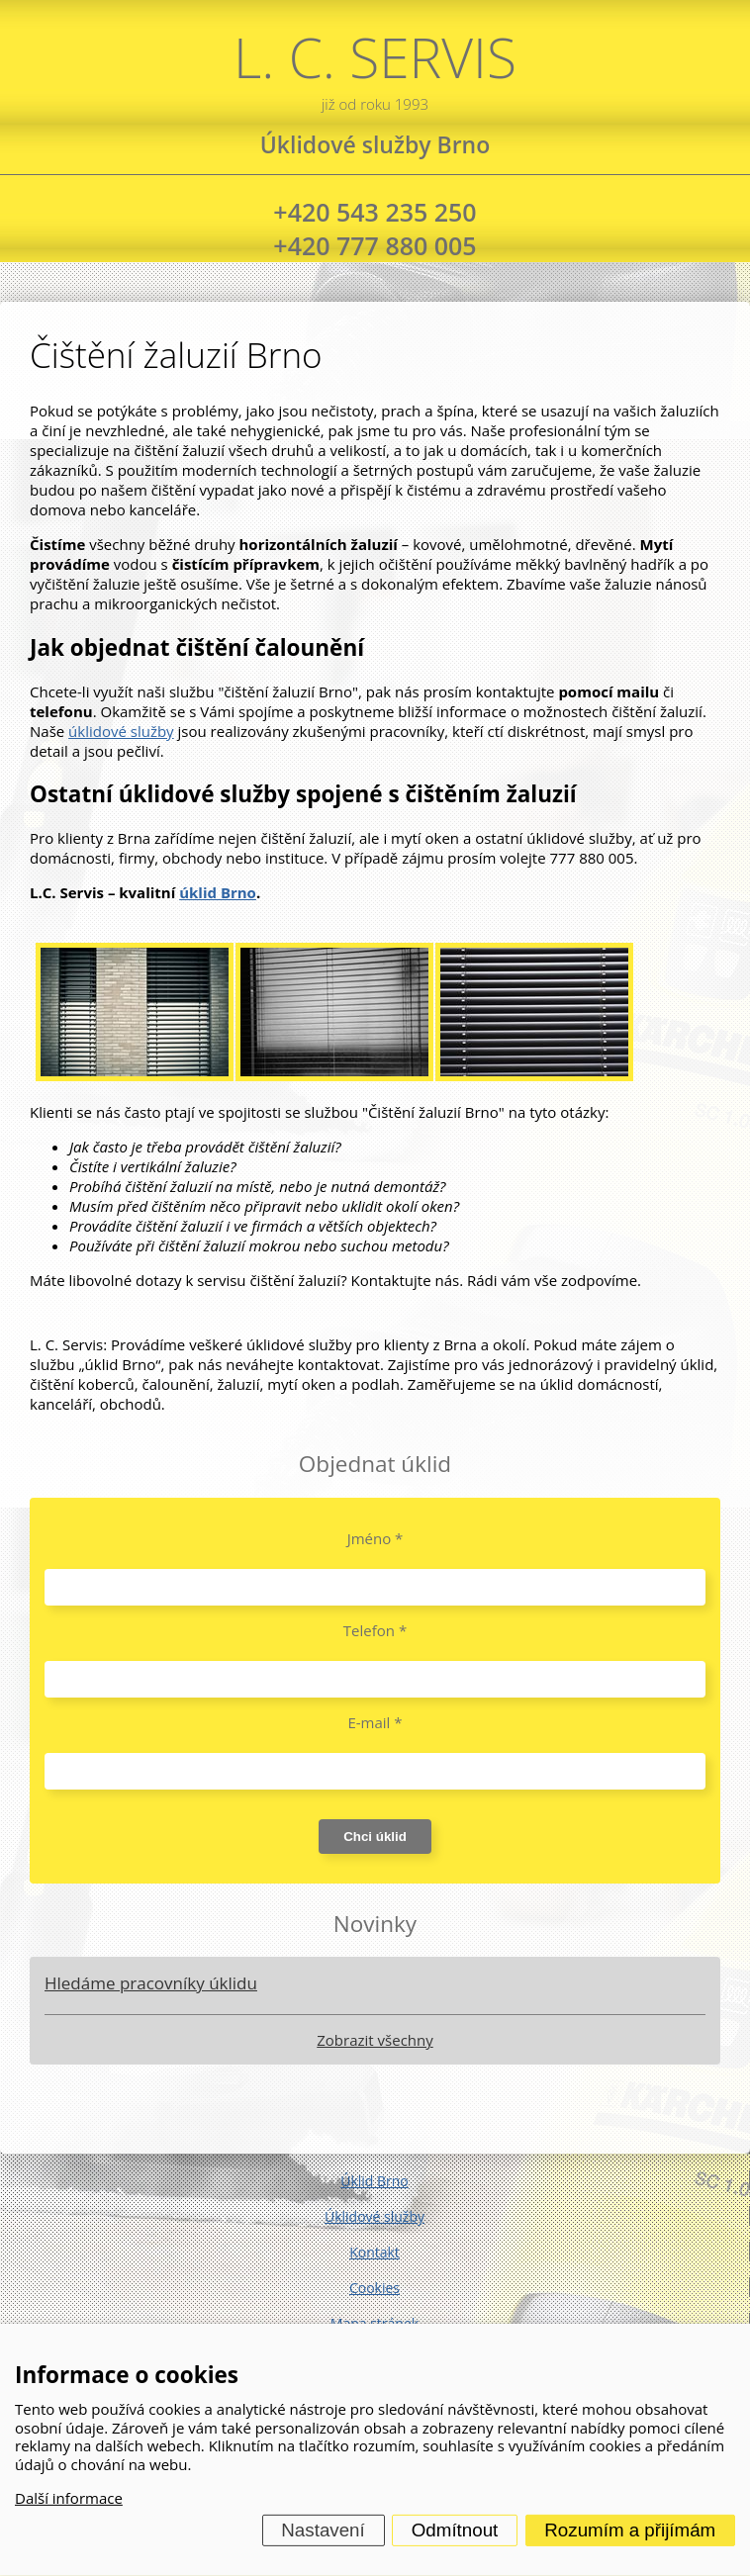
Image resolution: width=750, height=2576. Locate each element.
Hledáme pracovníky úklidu (151, 1983)
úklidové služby (121, 731)
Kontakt (374, 2252)
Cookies (374, 2287)
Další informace (69, 2498)
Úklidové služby (374, 2216)
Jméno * (375, 1538)
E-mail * (374, 1722)
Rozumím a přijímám (629, 2530)
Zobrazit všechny (374, 2040)
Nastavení (322, 2530)
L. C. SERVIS (375, 67)
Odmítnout (455, 2530)
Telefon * (375, 1630)
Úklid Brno (374, 2180)
